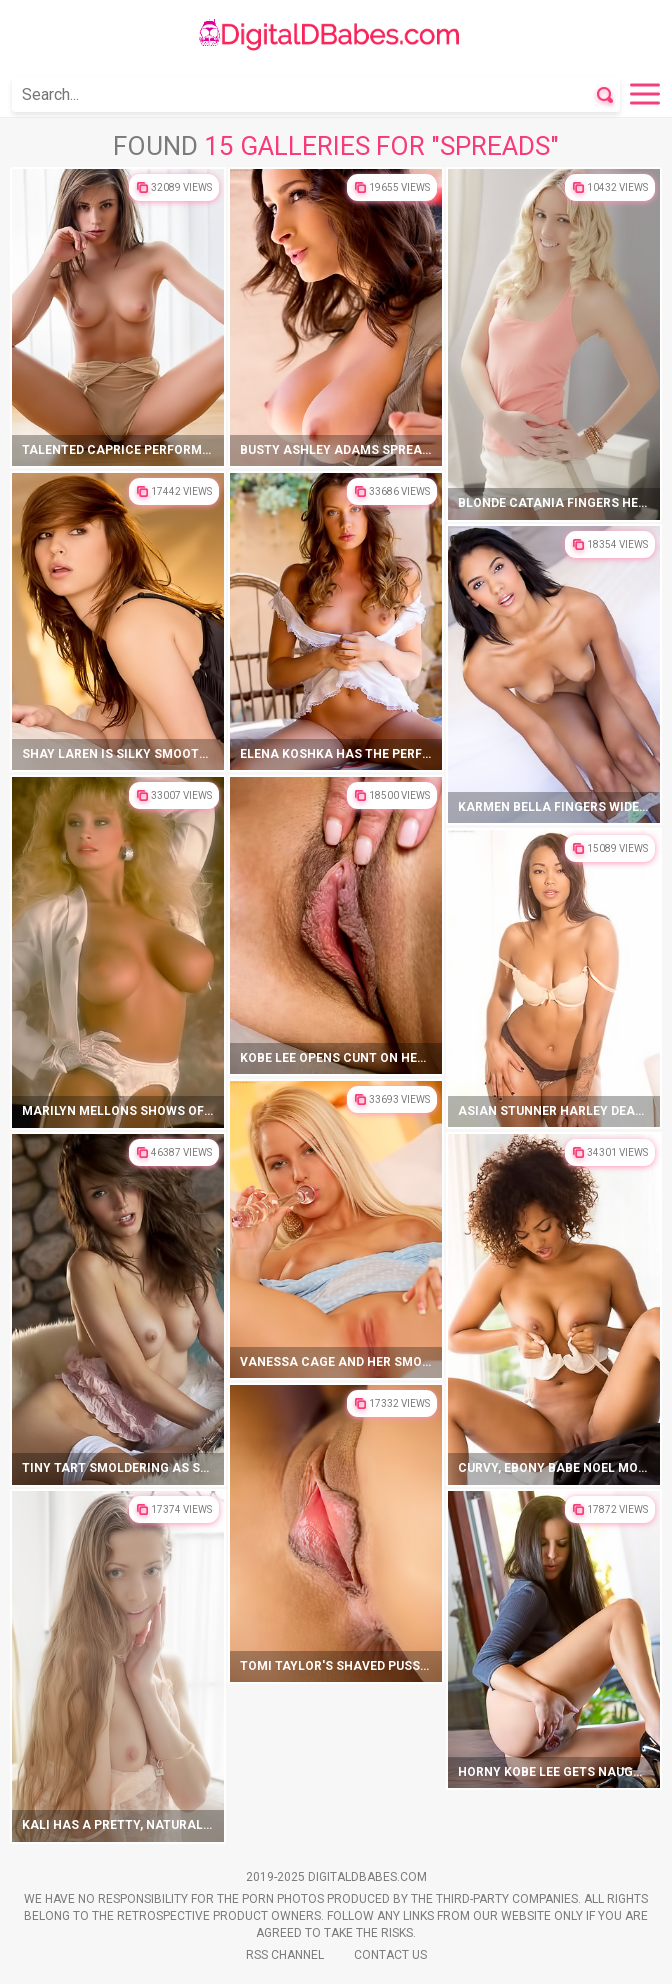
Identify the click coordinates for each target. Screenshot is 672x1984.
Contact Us (390, 1955)
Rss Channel (285, 1955)
